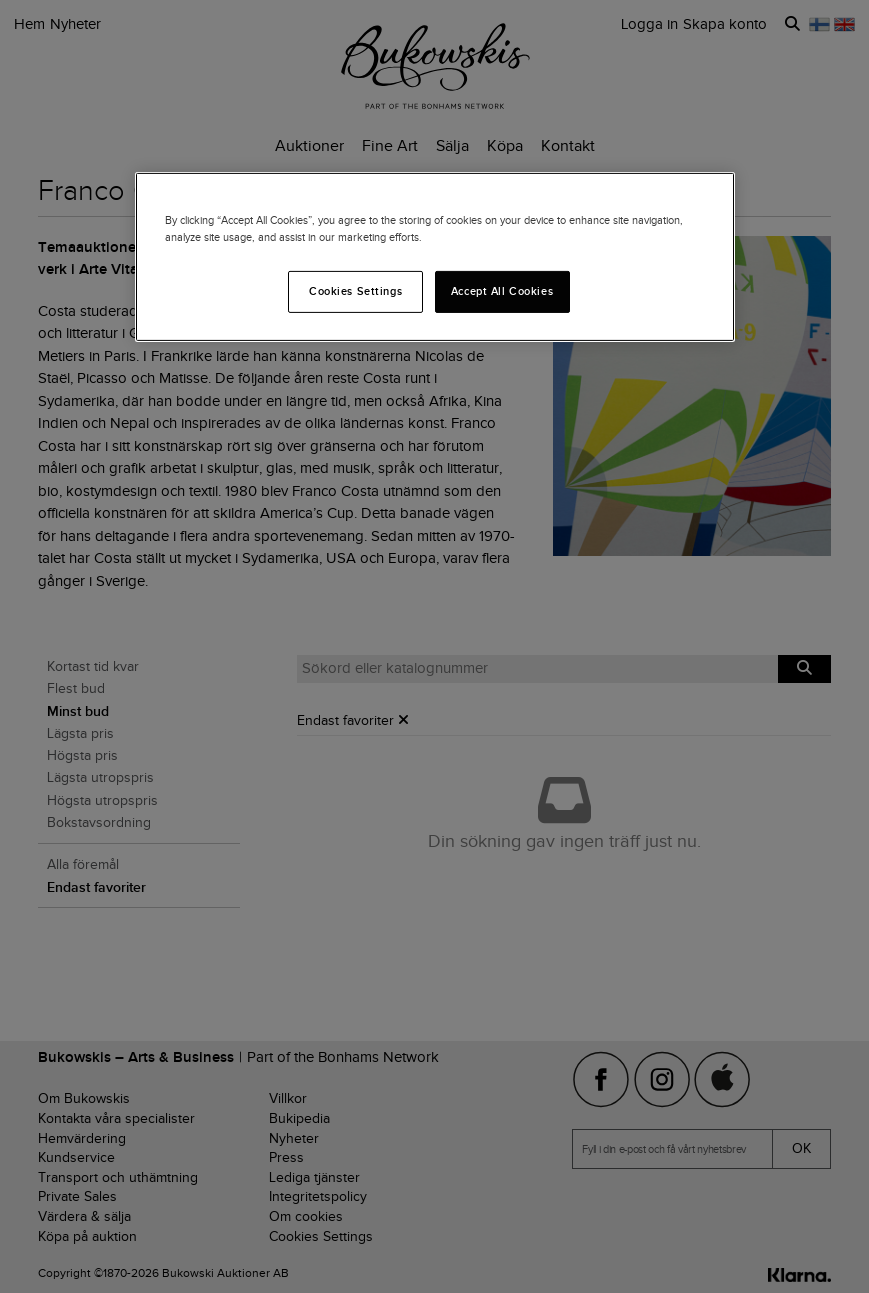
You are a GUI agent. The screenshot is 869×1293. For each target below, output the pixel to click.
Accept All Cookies (502, 291)
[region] (435, 257)
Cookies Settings (355, 291)
